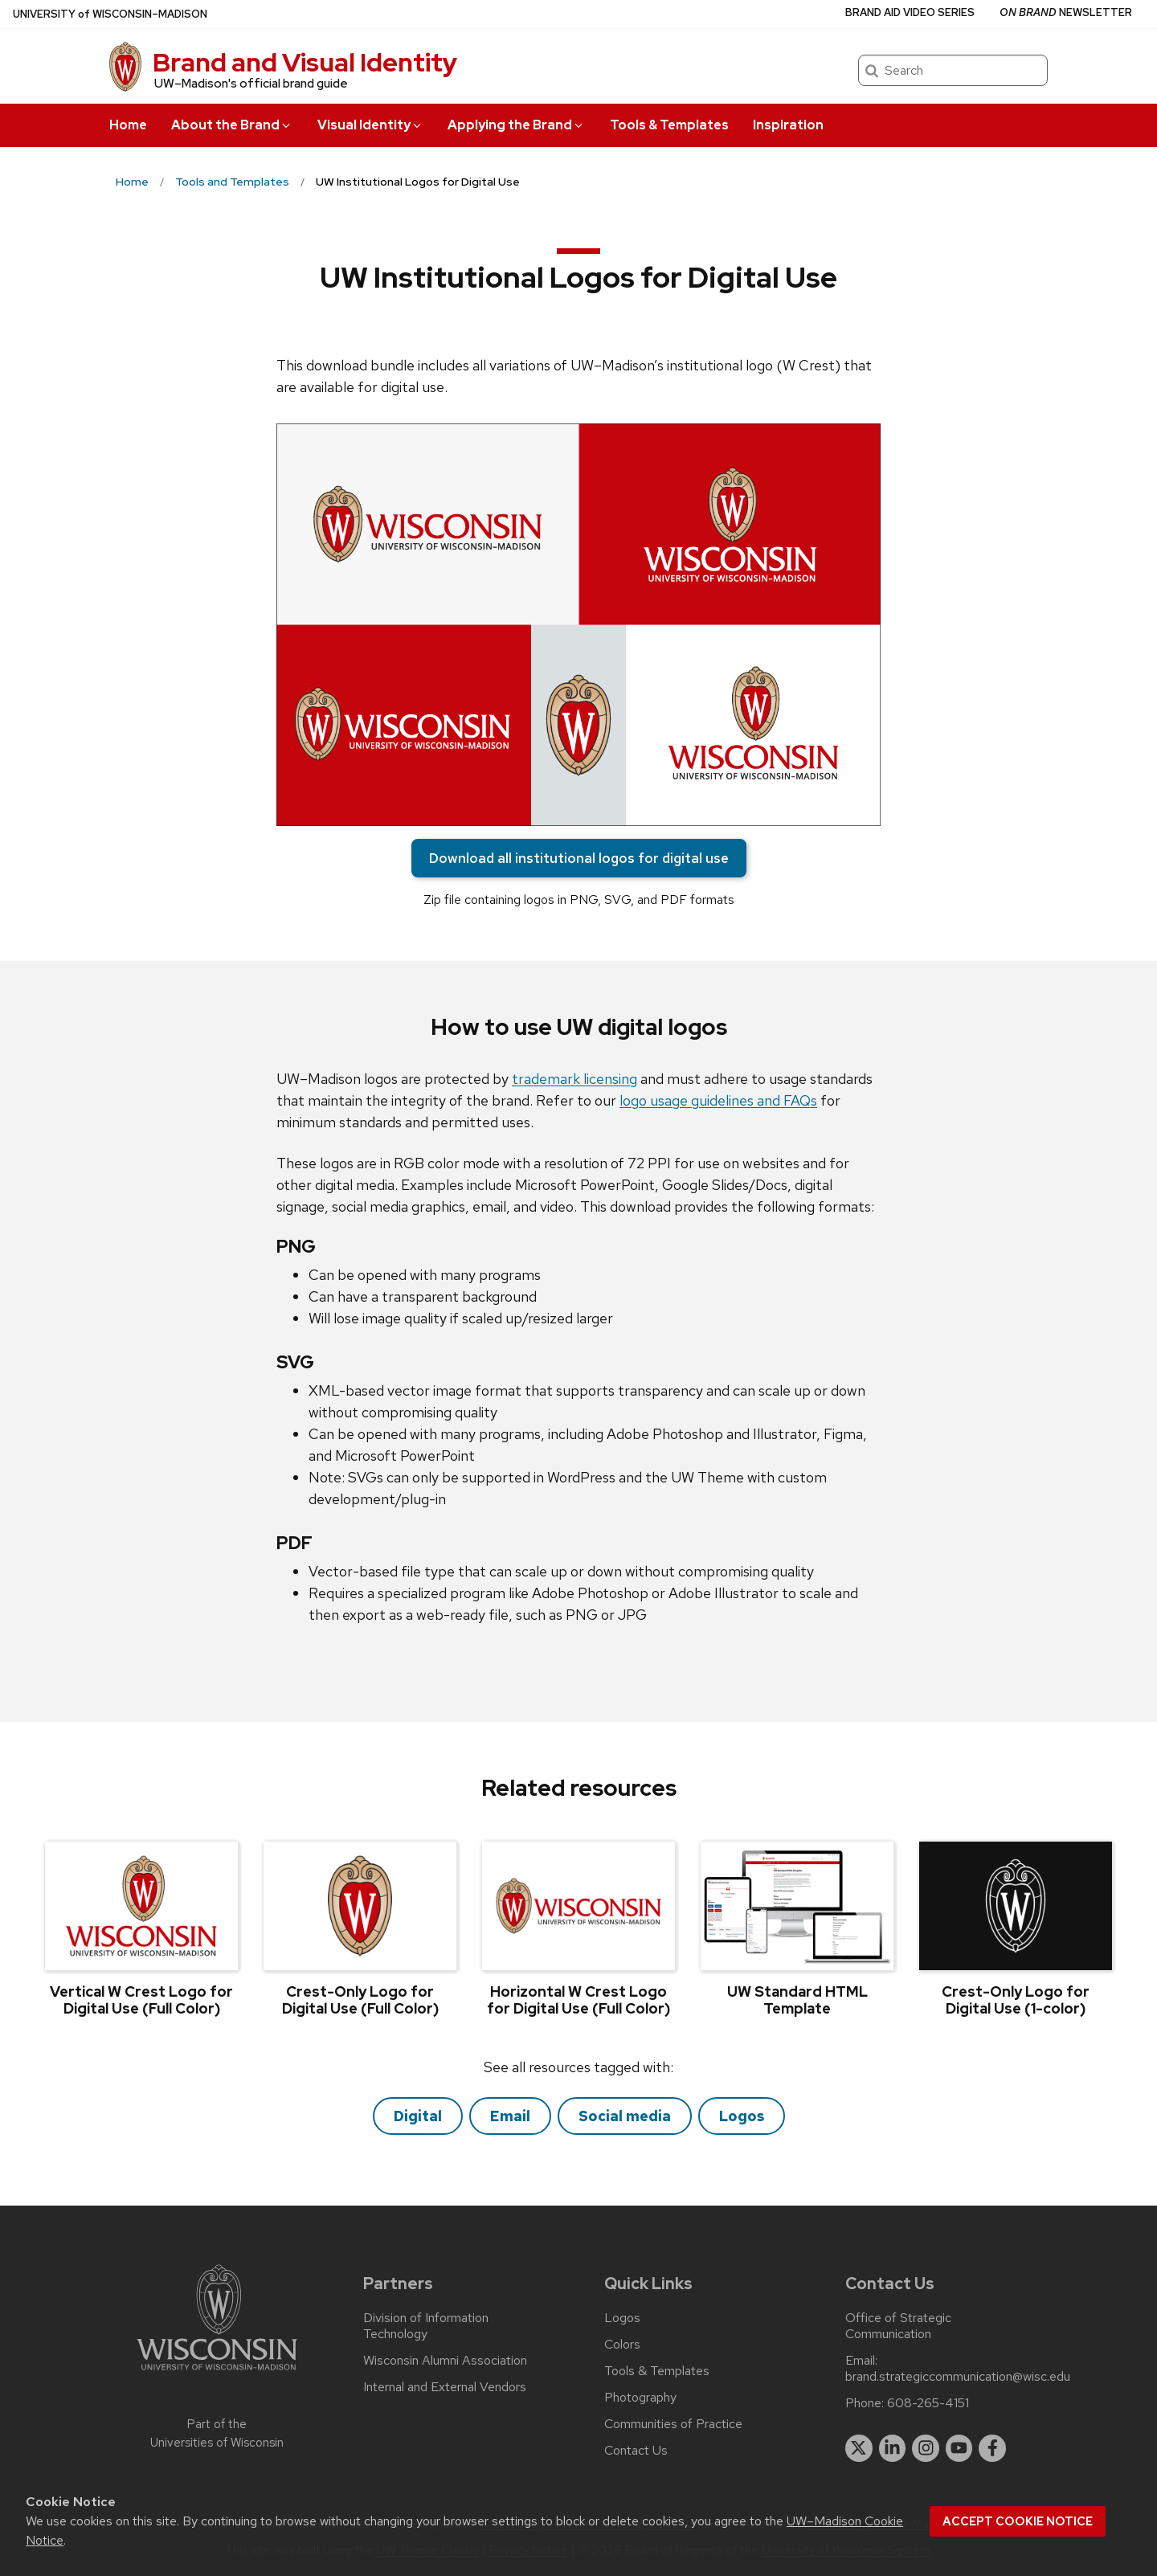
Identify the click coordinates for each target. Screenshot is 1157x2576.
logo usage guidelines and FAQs (718, 1100)
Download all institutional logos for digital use (579, 858)
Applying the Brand (516, 125)
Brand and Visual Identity (305, 62)
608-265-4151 (928, 2403)
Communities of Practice (673, 2424)
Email (510, 2116)
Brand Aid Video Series (910, 12)
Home (128, 125)
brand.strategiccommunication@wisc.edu (957, 2377)
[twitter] (859, 2448)
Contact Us (636, 2451)
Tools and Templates (232, 181)
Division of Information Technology (426, 2326)
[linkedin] (892, 2448)
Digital (418, 2116)
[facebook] (992, 2448)
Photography (640, 2398)
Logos (741, 2116)
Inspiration (788, 125)
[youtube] (959, 2448)
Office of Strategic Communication (898, 2326)
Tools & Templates (669, 125)
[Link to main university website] (217, 2373)
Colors (622, 2345)
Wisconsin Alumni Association (445, 2361)
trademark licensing (574, 1078)
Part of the (217, 2433)
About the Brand (231, 125)
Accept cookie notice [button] (1017, 2521)
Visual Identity (370, 125)
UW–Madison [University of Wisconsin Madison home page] (110, 14)
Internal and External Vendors (444, 2387)
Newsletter (1066, 12)
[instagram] (925, 2448)
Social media (624, 2116)
